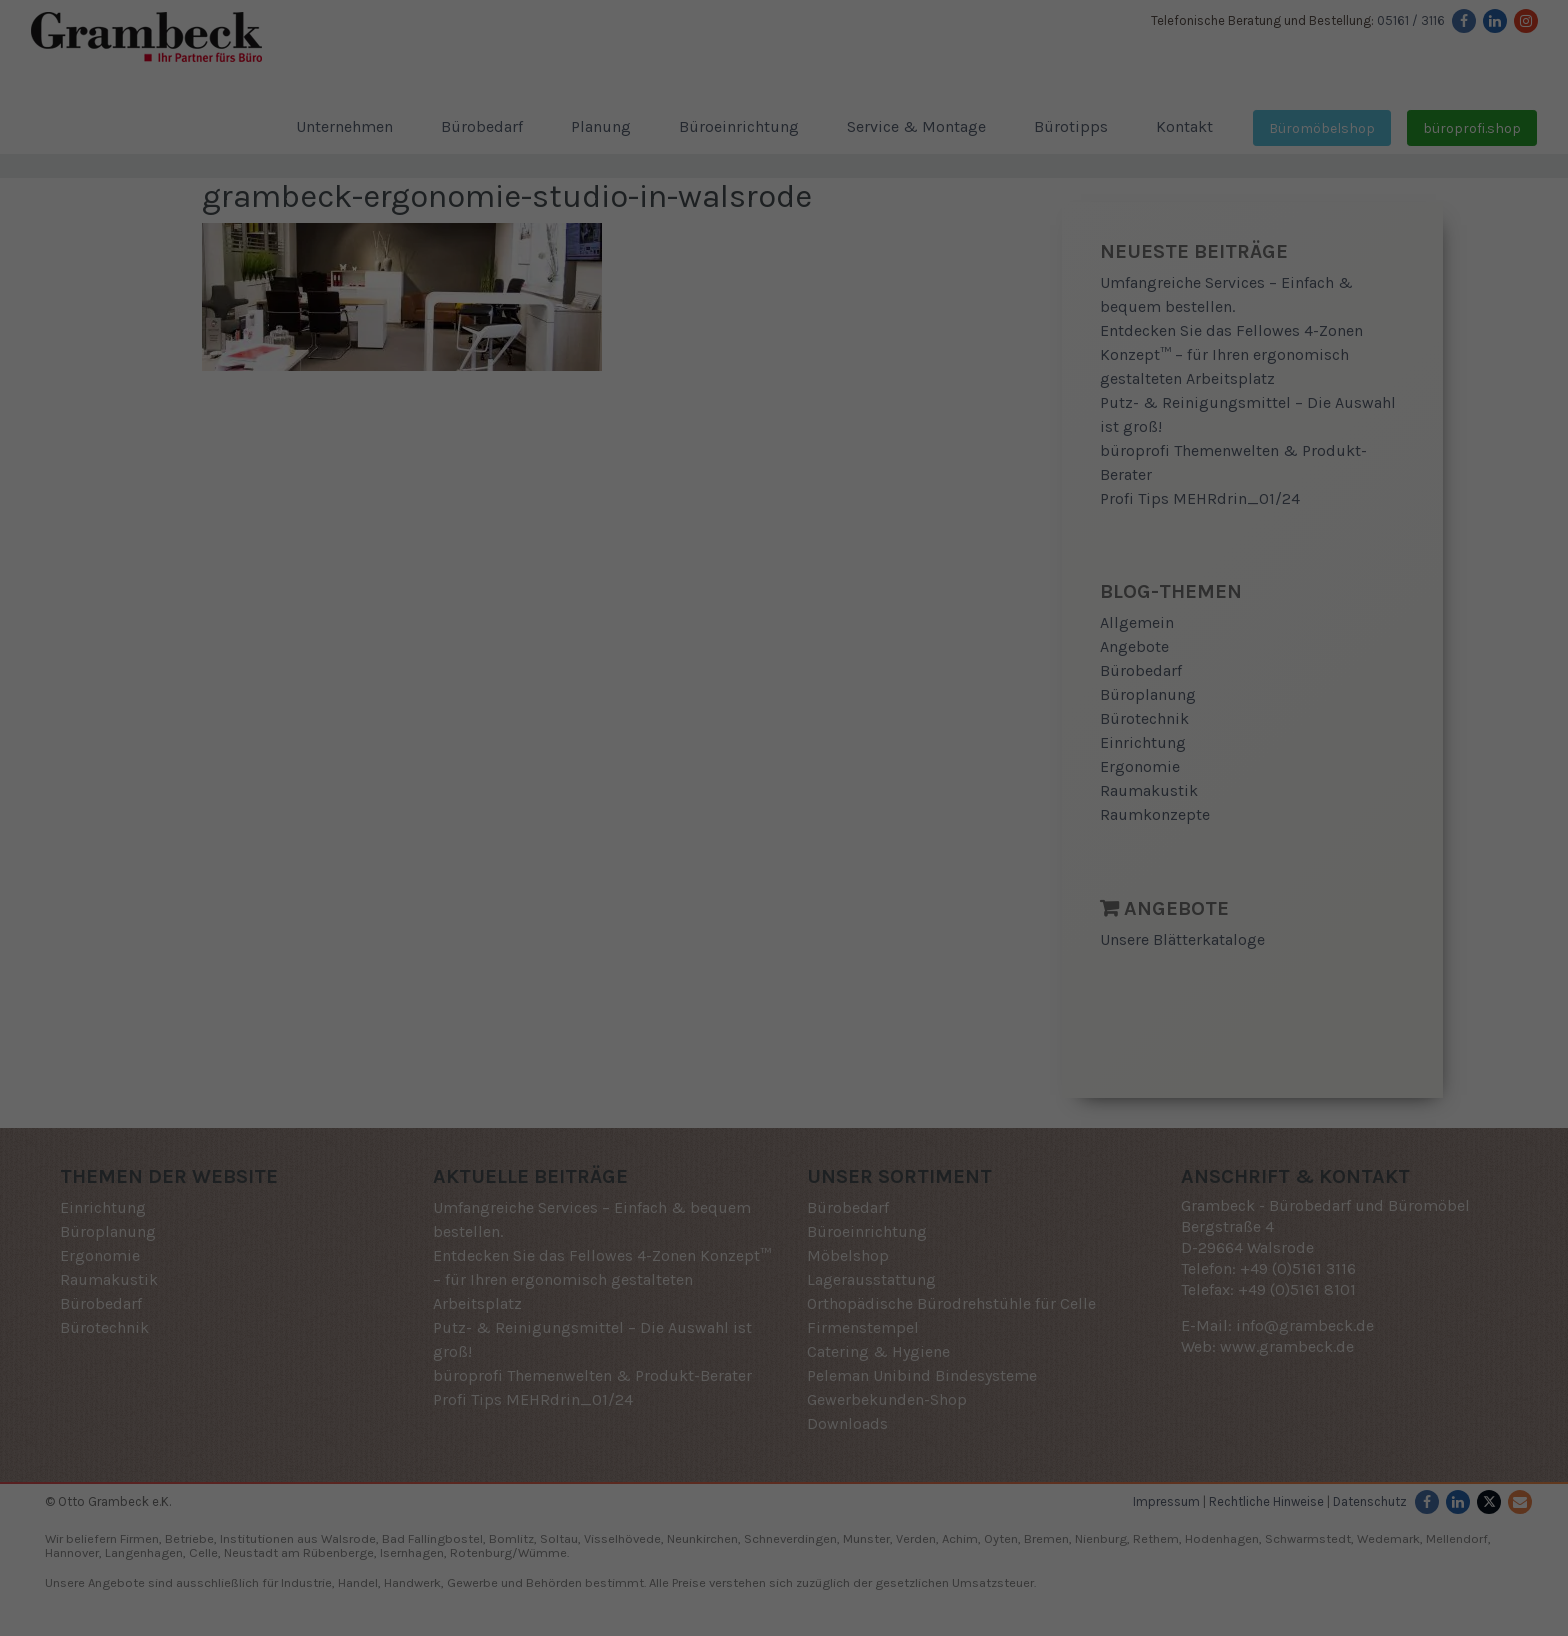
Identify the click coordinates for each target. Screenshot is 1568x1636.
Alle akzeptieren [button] (784, 899)
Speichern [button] (784, 958)
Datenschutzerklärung (733, 762)
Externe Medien (940, 828)
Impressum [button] (887, 1059)
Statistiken (760, 828)
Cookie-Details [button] (688, 1059)
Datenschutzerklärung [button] (791, 1059)
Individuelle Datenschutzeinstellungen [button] (784, 1017)
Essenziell (597, 828)
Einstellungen (608, 782)
